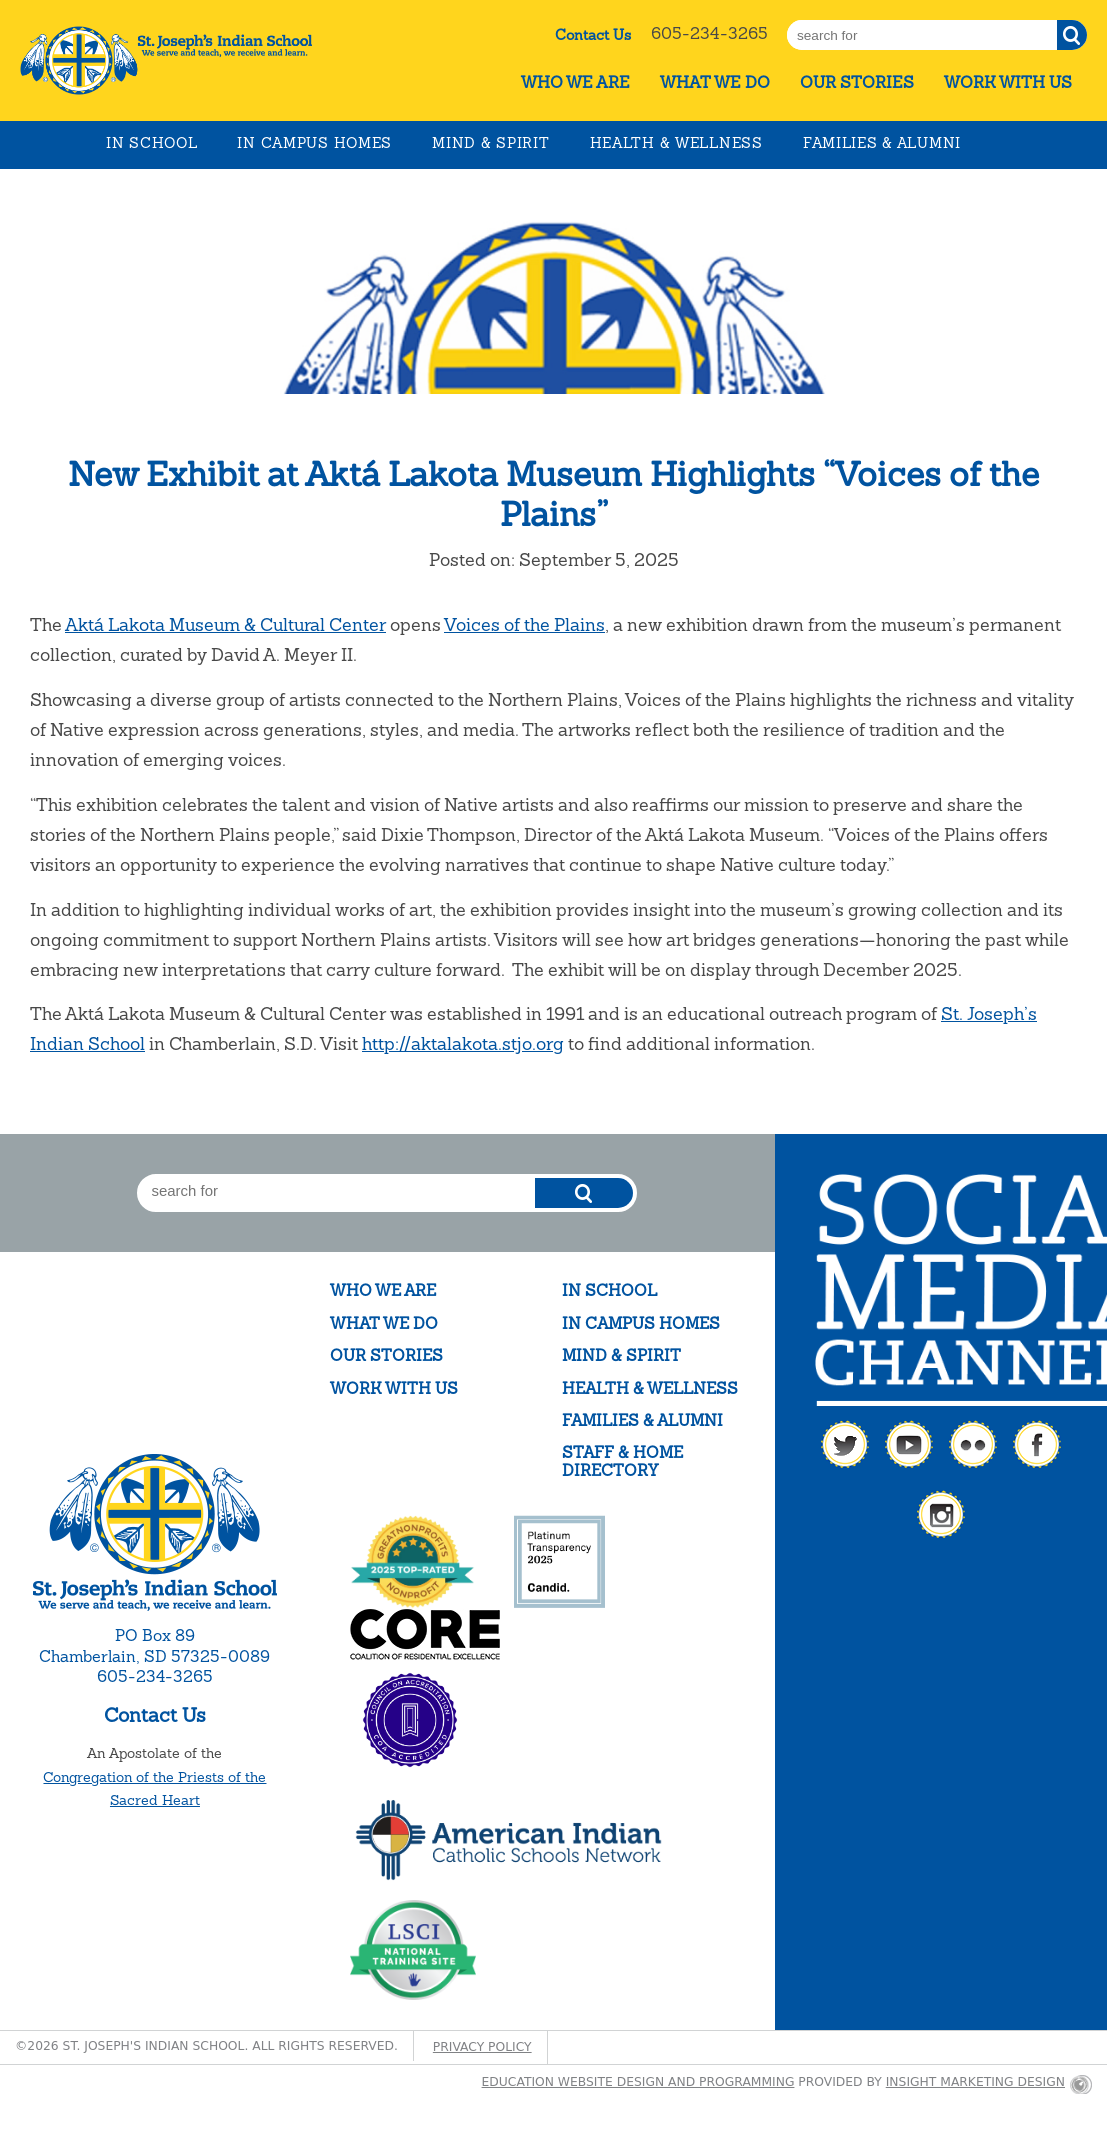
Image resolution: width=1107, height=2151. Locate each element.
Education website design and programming (638, 2082)
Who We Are (575, 82)
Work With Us (1008, 82)
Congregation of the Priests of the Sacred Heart (154, 1789)
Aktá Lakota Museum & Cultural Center (225, 624)
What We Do (715, 82)
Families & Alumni (882, 143)
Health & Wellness (676, 143)
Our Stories (857, 82)
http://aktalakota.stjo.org (463, 1043)
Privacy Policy (482, 2047)
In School (151, 143)
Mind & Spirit (490, 143)
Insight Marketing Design (975, 2082)
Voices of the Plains (524, 624)
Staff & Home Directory (622, 1461)
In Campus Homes (314, 143)
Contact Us (593, 35)
